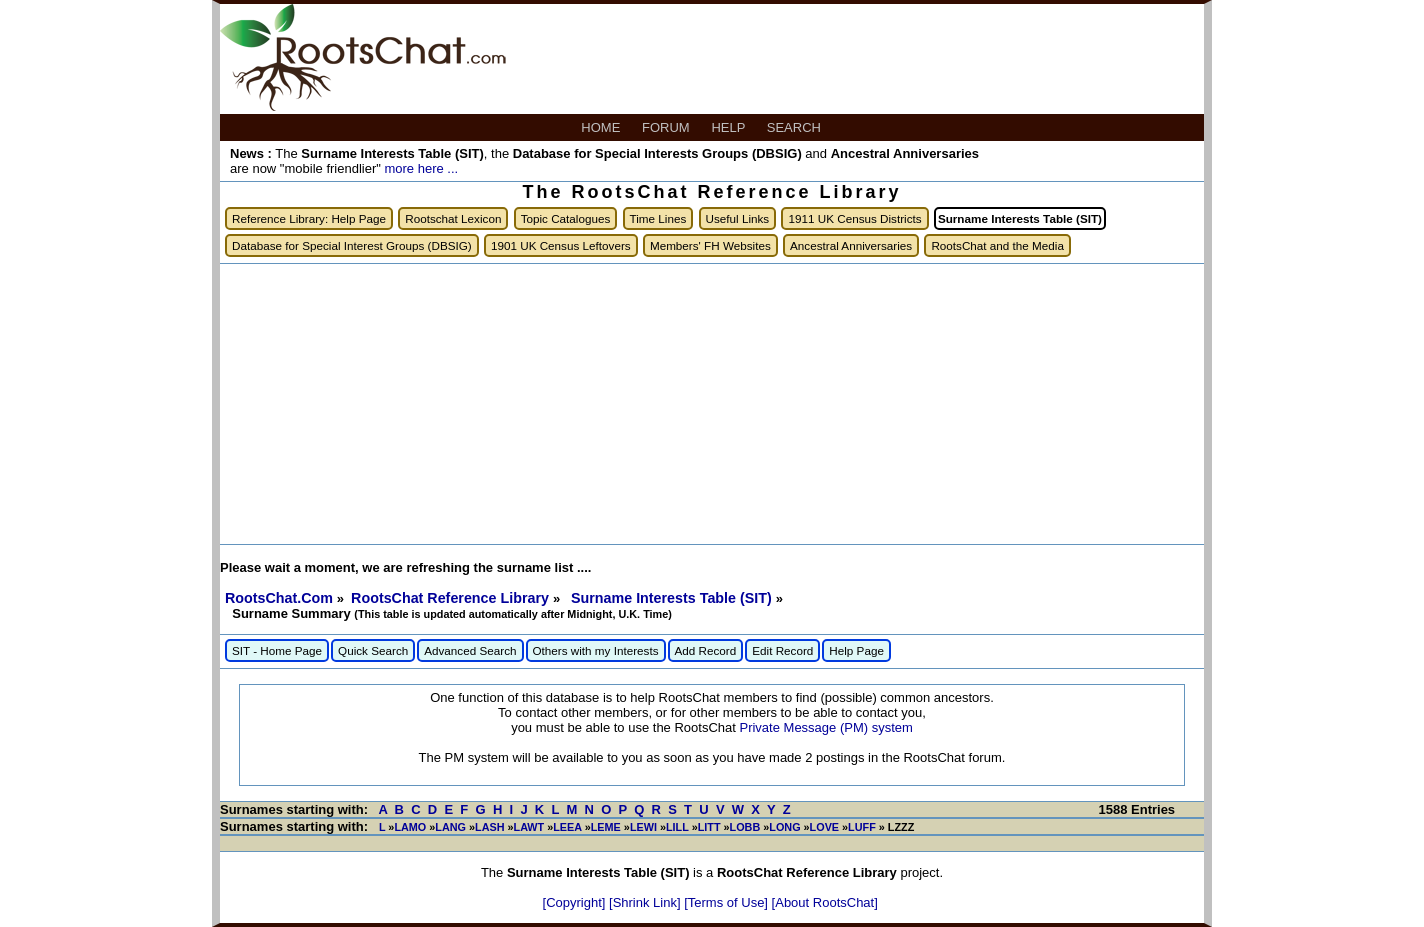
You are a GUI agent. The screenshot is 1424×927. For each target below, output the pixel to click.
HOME (602, 127)
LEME (606, 827)
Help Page (856, 650)
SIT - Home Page (277, 650)
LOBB (745, 827)
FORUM (667, 127)
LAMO (410, 827)
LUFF (862, 827)
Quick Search (373, 650)
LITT (709, 827)
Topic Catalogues (566, 218)
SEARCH (796, 127)
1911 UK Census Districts (854, 218)
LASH (489, 827)
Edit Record (782, 650)
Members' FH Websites (710, 245)
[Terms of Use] (727, 902)
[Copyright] (576, 902)
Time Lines (658, 218)
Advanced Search (470, 650)
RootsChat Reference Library (452, 598)
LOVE (824, 827)
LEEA (567, 827)
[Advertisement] (712, 404)
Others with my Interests (596, 650)
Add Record (706, 650)
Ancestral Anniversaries (851, 245)
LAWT (529, 827)
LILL (677, 827)
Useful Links (738, 218)
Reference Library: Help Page (309, 218)
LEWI (643, 827)
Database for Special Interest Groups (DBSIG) (352, 245)
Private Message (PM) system (825, 727)
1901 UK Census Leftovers (561, 245)
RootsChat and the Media (997, 245)
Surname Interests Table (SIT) (673, 598)
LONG (784, 827)
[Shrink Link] (646, 902)
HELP (729, 127)
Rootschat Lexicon (453, 218)
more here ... (421, 168)
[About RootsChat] (825, 902)
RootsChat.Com (279, 598)
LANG (450, 827)
